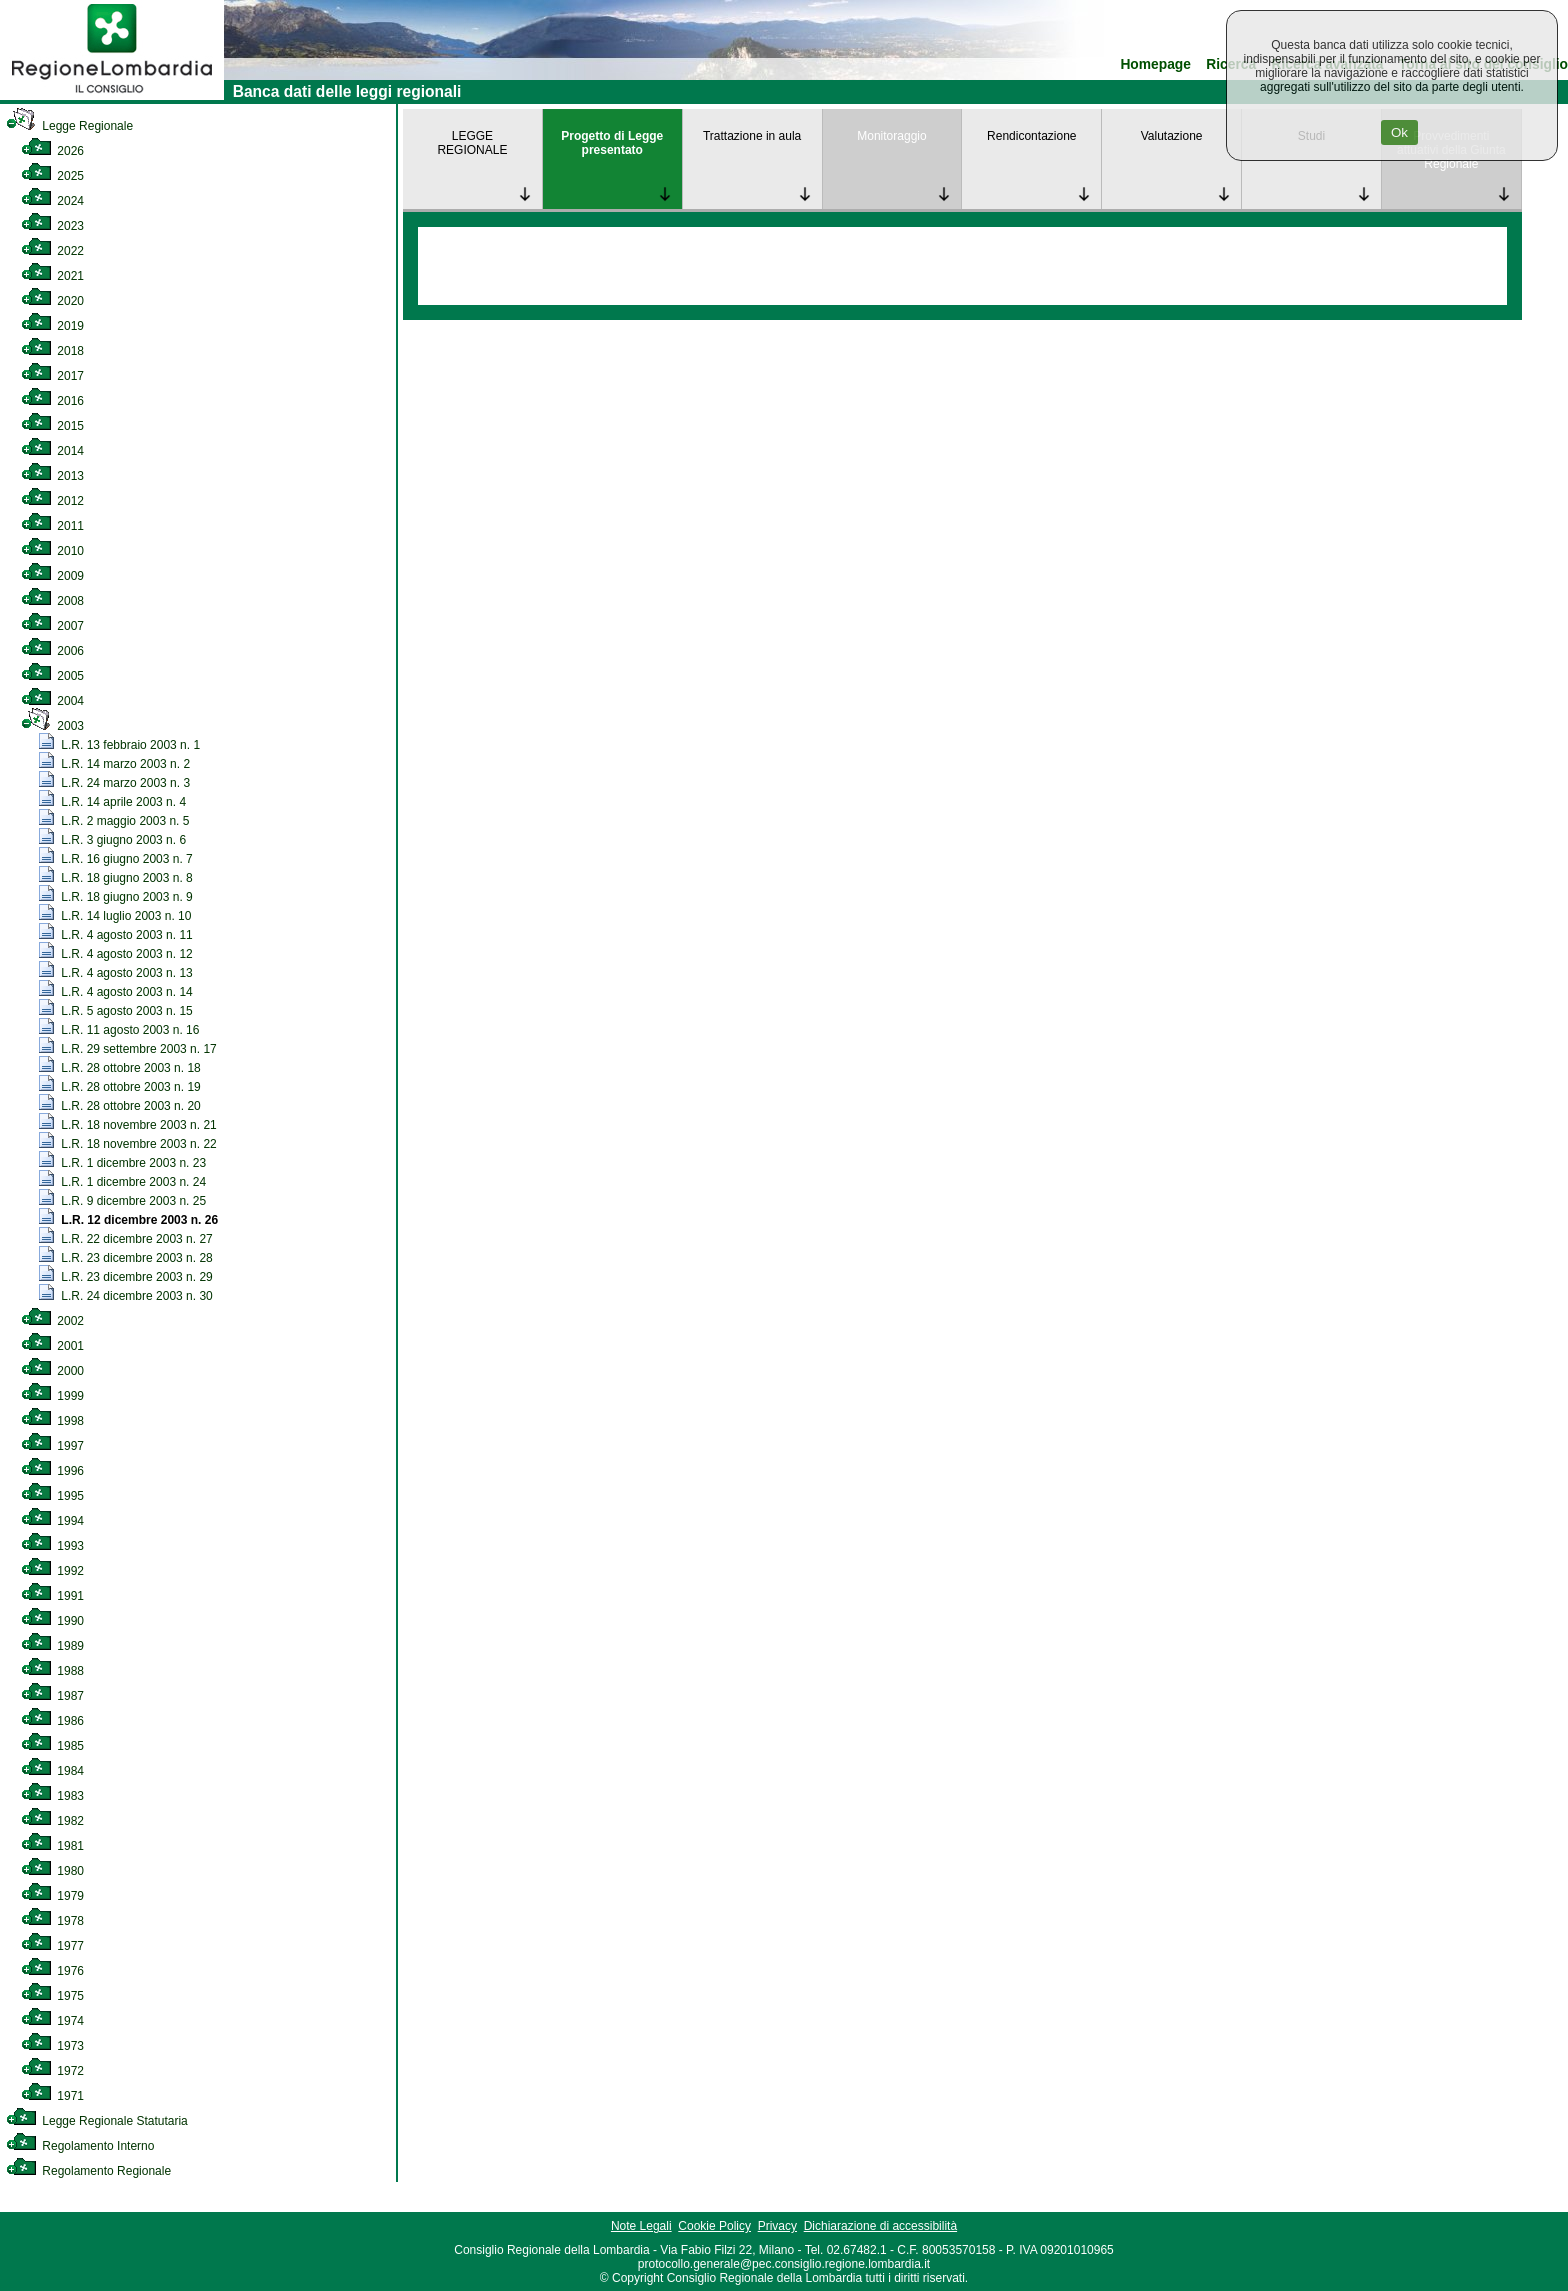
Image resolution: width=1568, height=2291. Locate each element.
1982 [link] (52, 1821)
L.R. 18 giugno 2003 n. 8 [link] (116, 878)
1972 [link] (52, 2071)
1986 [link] (52, 1721)
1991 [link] (52, 1596)
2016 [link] (52, 401)
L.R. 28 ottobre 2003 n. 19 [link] (120, 1087)
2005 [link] (52, 676)
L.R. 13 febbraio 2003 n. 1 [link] (119, 745)
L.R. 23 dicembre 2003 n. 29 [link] (126, 1277)
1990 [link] (52, 1621)
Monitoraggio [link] (891, 136)
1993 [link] (52, 1546)
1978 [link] (52, 1921)
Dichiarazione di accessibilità (880, 2226)
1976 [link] (52, 1971)
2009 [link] (52, 576)
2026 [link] (52, 151)
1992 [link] (52, 1571)
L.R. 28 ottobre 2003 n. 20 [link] (120, 1106)
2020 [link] (52, 301)
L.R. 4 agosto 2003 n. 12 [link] (116, 954)
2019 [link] (52, 326)
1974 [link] (52, 2021)
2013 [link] (52, 476)
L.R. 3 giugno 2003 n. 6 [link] (112, 840)
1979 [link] (52, 1896)
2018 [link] (52, 351)
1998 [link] (52, 1421)
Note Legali (641, 2226)
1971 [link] (52, 2096)
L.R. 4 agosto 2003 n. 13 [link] (116, 973)
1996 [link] (52, 1471)
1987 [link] (52, 1696)
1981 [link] (52, 1846)
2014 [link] (52, 451)
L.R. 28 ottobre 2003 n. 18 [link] (120, 1068)
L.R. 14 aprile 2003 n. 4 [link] (112, 802)
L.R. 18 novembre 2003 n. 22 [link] (128, 1144)
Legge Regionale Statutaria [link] (97, 2121)
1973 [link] (52, 2046)
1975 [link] (52, 1996)
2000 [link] (52, 1371)
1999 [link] (52, 1396)
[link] (112, 96)
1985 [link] (52, 1746)
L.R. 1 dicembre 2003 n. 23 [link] (122, 1163)
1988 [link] (52, 1671)
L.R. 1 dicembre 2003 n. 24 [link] (122, 1182)
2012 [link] (52, 501)
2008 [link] (52, 601)
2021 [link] (52, 276)
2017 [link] (52, 376)
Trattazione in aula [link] (752, 136)
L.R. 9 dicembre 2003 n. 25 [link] (122, 1201)
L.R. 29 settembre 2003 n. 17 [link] (128, 1049)
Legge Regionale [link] (69, 126)
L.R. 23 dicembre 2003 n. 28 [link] (126, 1258)
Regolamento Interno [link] (80, 2146)
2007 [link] (52, 626)
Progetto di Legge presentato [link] (612, 143)
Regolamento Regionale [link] (88, 2171)
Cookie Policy (714, 2226)
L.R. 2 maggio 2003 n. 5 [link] (114, 821)
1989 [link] (52, 1646)
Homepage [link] (1155, 64)
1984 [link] (52, 1771)
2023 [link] (52, 226)
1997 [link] (52, 1446)
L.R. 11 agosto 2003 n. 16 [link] (119, 1030)
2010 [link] (52, 551)
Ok (1399, 132)
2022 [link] (52, 251)
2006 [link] (52, 651)
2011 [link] (52, 526)
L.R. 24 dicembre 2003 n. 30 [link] (126, 1296)
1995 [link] (52, 1496)
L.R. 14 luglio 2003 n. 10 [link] (115, 916)
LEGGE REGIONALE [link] (472, 143)
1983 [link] (52, 1796)
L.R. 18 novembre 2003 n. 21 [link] (128, 1125)
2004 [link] (52, 701)
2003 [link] (52, 726)
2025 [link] (52, 176)
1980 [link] (52, 1871)
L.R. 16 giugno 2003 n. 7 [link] (116, 859)
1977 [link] (52, 1946)
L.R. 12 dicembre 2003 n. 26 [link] (128, 1220)
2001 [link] (52, 1346)
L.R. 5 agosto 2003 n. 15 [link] (116, 1011)
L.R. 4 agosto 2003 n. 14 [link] (116, 992)
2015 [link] (52, 426)
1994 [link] (52, 1521)
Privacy (777, 2226)
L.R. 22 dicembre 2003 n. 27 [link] (126, 1239)
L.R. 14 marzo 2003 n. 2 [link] (114, 764)
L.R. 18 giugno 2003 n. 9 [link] (116, 897)
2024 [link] (52, 201)
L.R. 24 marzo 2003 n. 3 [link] (114, 783)
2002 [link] (52, 1321)
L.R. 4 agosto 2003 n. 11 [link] (116, 935)
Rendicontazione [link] (1031, 136)
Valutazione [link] (1172, 136)
